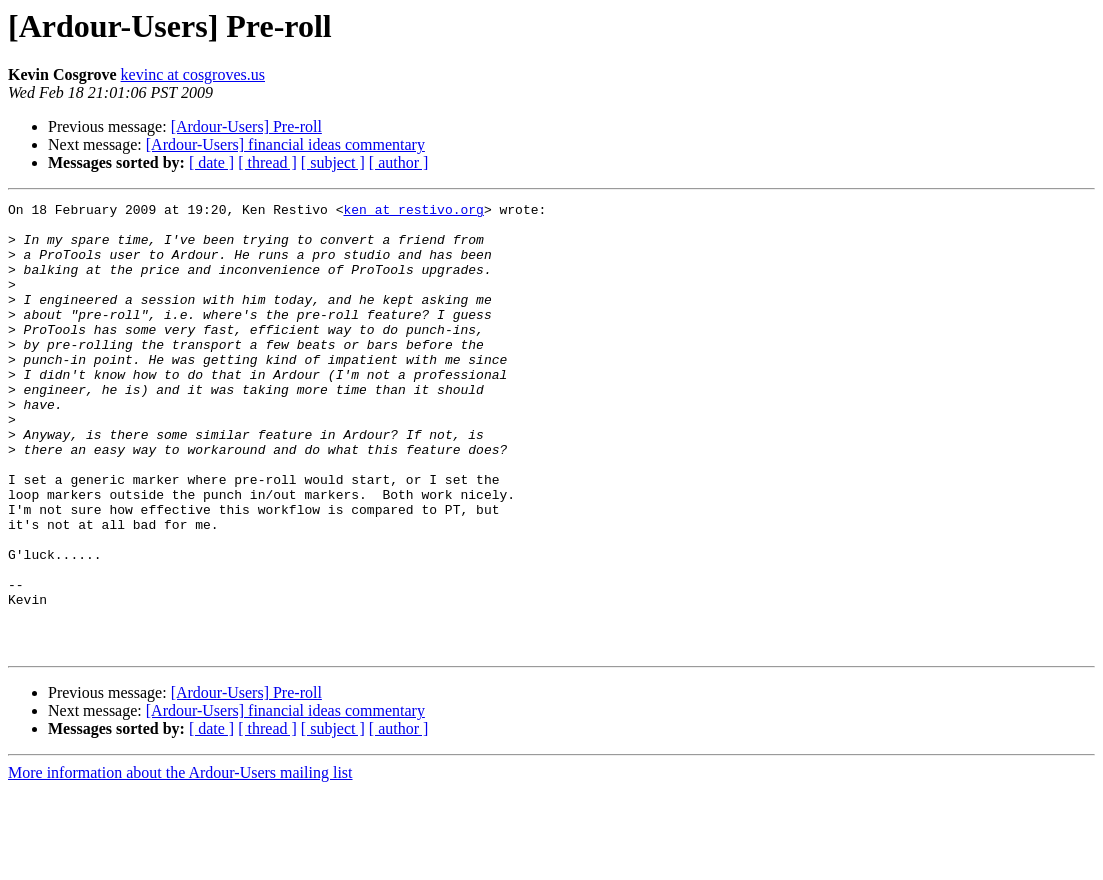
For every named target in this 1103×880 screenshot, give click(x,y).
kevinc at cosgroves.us (193, 74)
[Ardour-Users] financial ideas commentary (285, 144)
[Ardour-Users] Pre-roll (246, 126)
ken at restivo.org (413, 212)
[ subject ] (333, 162)
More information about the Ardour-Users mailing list (180, 862)
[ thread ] (267, 162)
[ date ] (211, 162)
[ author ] (399, 162)
